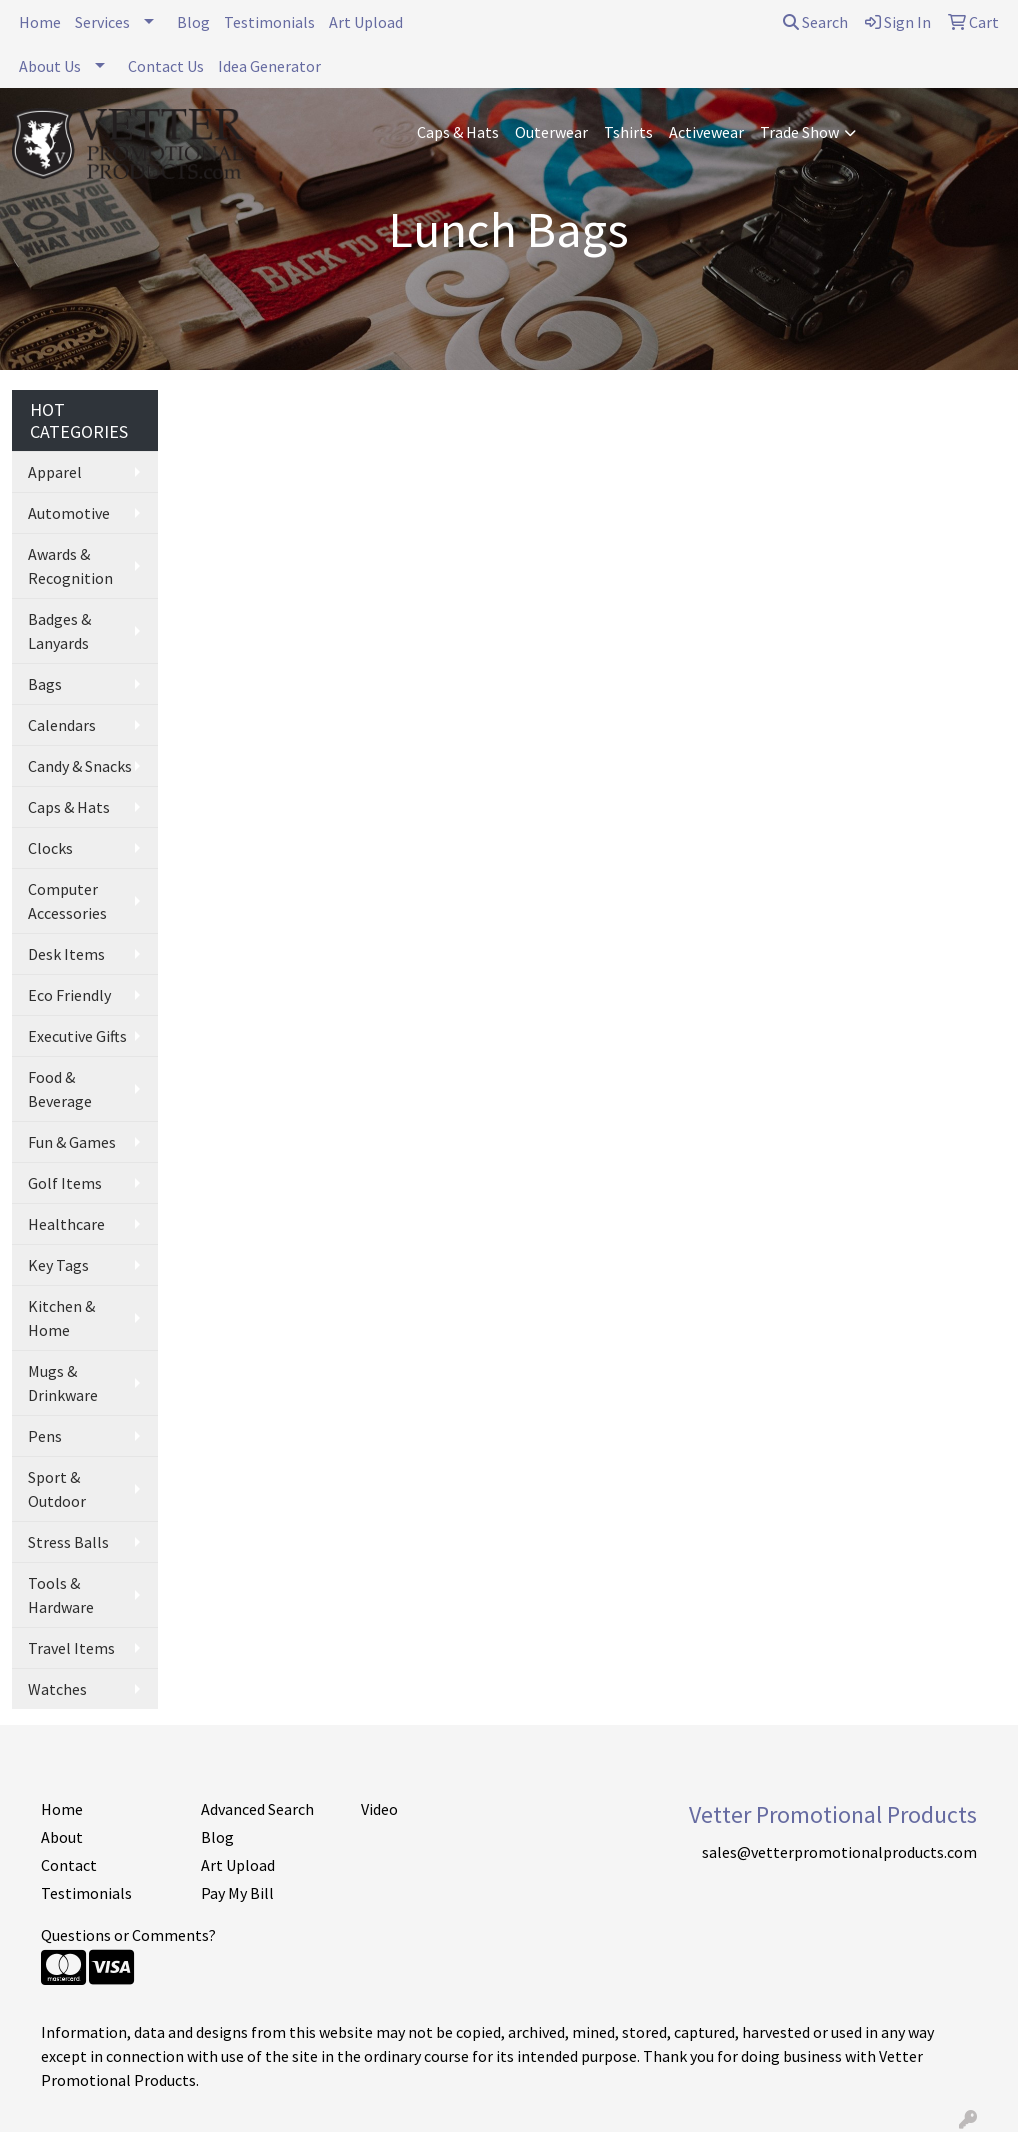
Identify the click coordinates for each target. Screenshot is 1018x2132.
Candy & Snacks (80, 766)
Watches (57, 1689)
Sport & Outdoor (57, 1489)
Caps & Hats (458, 132)
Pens (45, 1436)
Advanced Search (257, 1809)
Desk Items (66, 954)
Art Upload (366, 22)
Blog (193, 22)
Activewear (706, 132)
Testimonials (269, 22)
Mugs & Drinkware (63, 1383)
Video (379, 1809)
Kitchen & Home (61, 1318)
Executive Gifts (77, 1036)
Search (815, 22)
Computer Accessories (67, 901)
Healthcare (66, 1224)
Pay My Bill (237, 1893)
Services (102, 22)
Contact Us (166, 66)
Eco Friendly (69, 995)
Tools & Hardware (61, 1595)
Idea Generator (269, 66)
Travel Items (71, 1648)
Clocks (50, 848)
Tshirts (628, 132)
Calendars (62, 725)
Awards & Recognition (70, 566)
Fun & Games (72, 1142)
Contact (69, 1865)
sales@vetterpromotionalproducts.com (839, 1852)
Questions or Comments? (128, 1935)
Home (40, 22)
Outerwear (551, 132)
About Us (50, 66)
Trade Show (799, 132)
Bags (45, 684)
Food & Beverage (60, 1089)
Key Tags (58, 1265)
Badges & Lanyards (59, 631)
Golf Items (65, 1183)
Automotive (69, 513)
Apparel (55, 472)
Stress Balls (68, 1542)
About (62, 1837)
